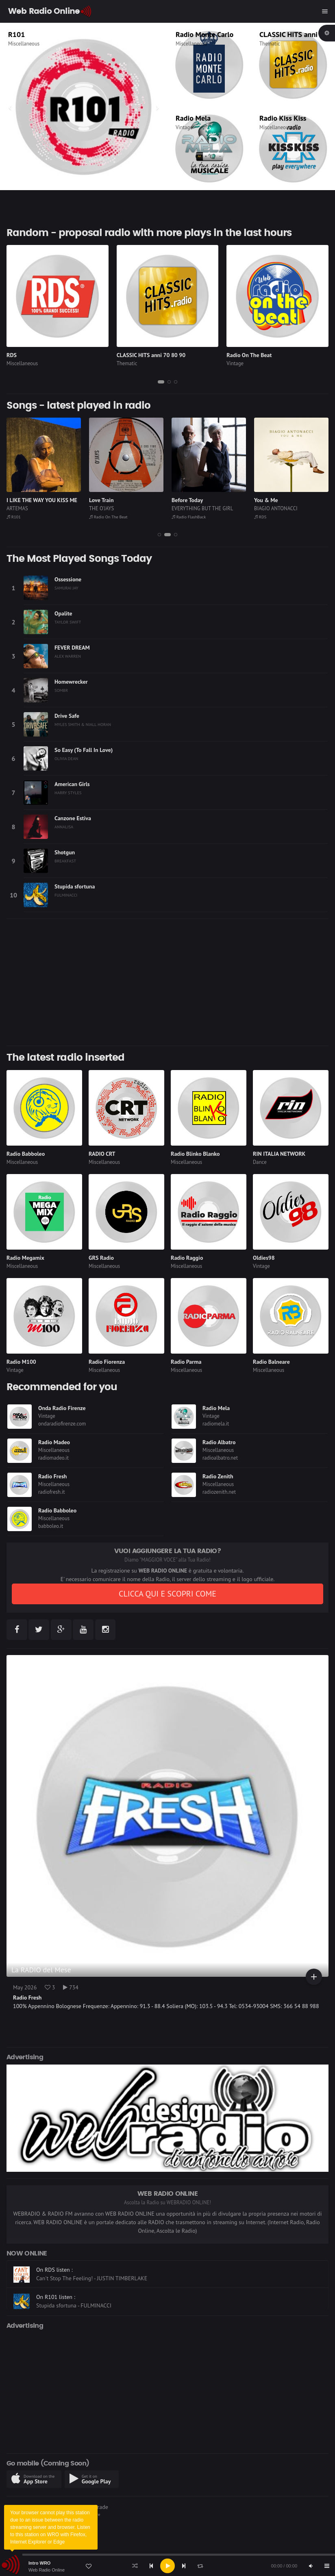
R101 (16, 34)
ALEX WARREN (67, 656)
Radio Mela (193, 118)
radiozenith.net (219, 1491)
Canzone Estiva (72, 818)
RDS (12, 355)
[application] (167, 2566)
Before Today (187, 500)
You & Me (266, 500)
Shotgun (64, 852)
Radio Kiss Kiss (282, 118)
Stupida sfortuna (74, 886)
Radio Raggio (187, 1257)
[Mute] (310, 2566)
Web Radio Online (46, 2569)
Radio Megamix (25, 1257)
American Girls (72, 784)
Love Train (101, 500)
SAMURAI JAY (66, 588)
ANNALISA (63, 827)
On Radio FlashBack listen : (69, 2265)
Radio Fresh (52, 1476)
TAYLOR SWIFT (67, 622)
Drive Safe (66, 715)
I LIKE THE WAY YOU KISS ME (42, 500)
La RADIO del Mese (41, 1969)
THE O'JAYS (101, 508)
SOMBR (61, 690)
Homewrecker (71, 681)
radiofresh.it (51, 1491)
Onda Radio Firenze (62, 1408)
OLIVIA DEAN (66, 758)
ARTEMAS (17, 508)
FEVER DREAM (72, 647)
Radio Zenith (217, 1476)
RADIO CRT (102, 1153)
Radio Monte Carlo (204, 34)
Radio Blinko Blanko (195, 1153)
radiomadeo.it (53, 1457)
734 (70, 1987)
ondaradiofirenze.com (62, 1423)
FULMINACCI (65, 895)
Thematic (269, 43)
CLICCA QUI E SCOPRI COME (167, 1593)
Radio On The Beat (249, 355)
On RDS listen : (54, 2292)
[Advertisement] (167, 982)
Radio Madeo (54, 1442)
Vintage (184, 127)
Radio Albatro (219, 1442)
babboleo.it (50, 1526)
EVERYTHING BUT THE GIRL (202, 508)
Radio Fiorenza (107, 1361)
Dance (260, 1162)
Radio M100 (21, 1361)
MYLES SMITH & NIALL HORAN (82, 724)
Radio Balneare (271, 1361)
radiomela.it (215, 1423)
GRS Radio (101, 1257)
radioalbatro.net (220, 1457)
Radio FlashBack (189, 517)
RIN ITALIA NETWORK (279, 1153)
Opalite (63, 613)
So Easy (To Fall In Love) (83, 750)
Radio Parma (186, 1361)
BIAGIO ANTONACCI (276, 508)
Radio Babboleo (26, 1153)
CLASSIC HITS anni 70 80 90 (151, 355)
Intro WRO (39, 2563)
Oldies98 (264, 1257)
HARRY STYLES (68, 792)
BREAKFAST (65, 861)
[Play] (167, 2566)
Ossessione (67, 579)
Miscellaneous (23, 43)
